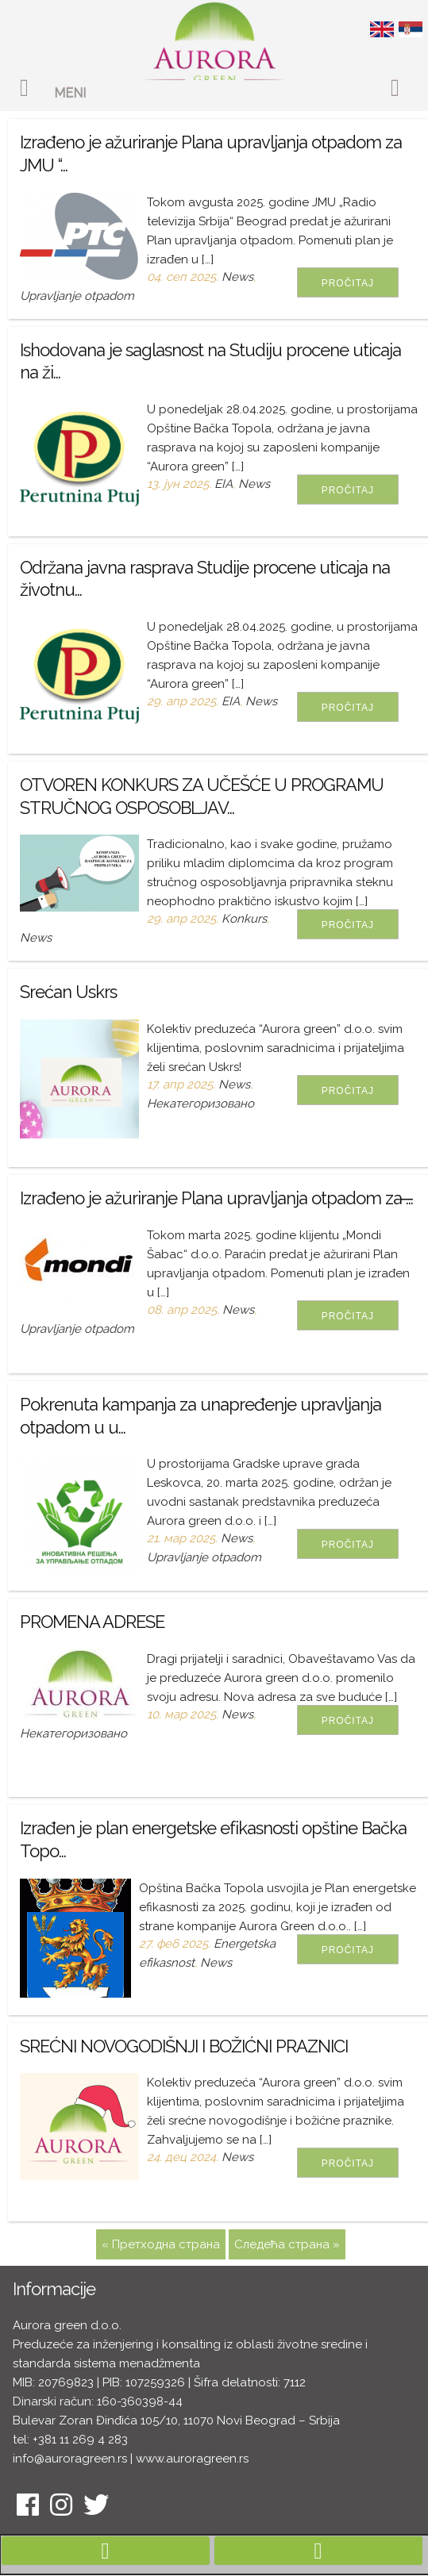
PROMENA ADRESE (92, 1621)
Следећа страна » (287, 2244)
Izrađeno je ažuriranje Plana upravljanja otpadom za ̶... (216, 1198)
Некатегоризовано (200, 1103)
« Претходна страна (161, 2244)
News (237, 277)
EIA (223, 484)
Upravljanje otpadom (77, 296)
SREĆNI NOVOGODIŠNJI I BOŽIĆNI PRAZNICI (184, 2046)
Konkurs (244, 919)
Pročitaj (348, 283)
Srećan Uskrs (68, 991)
